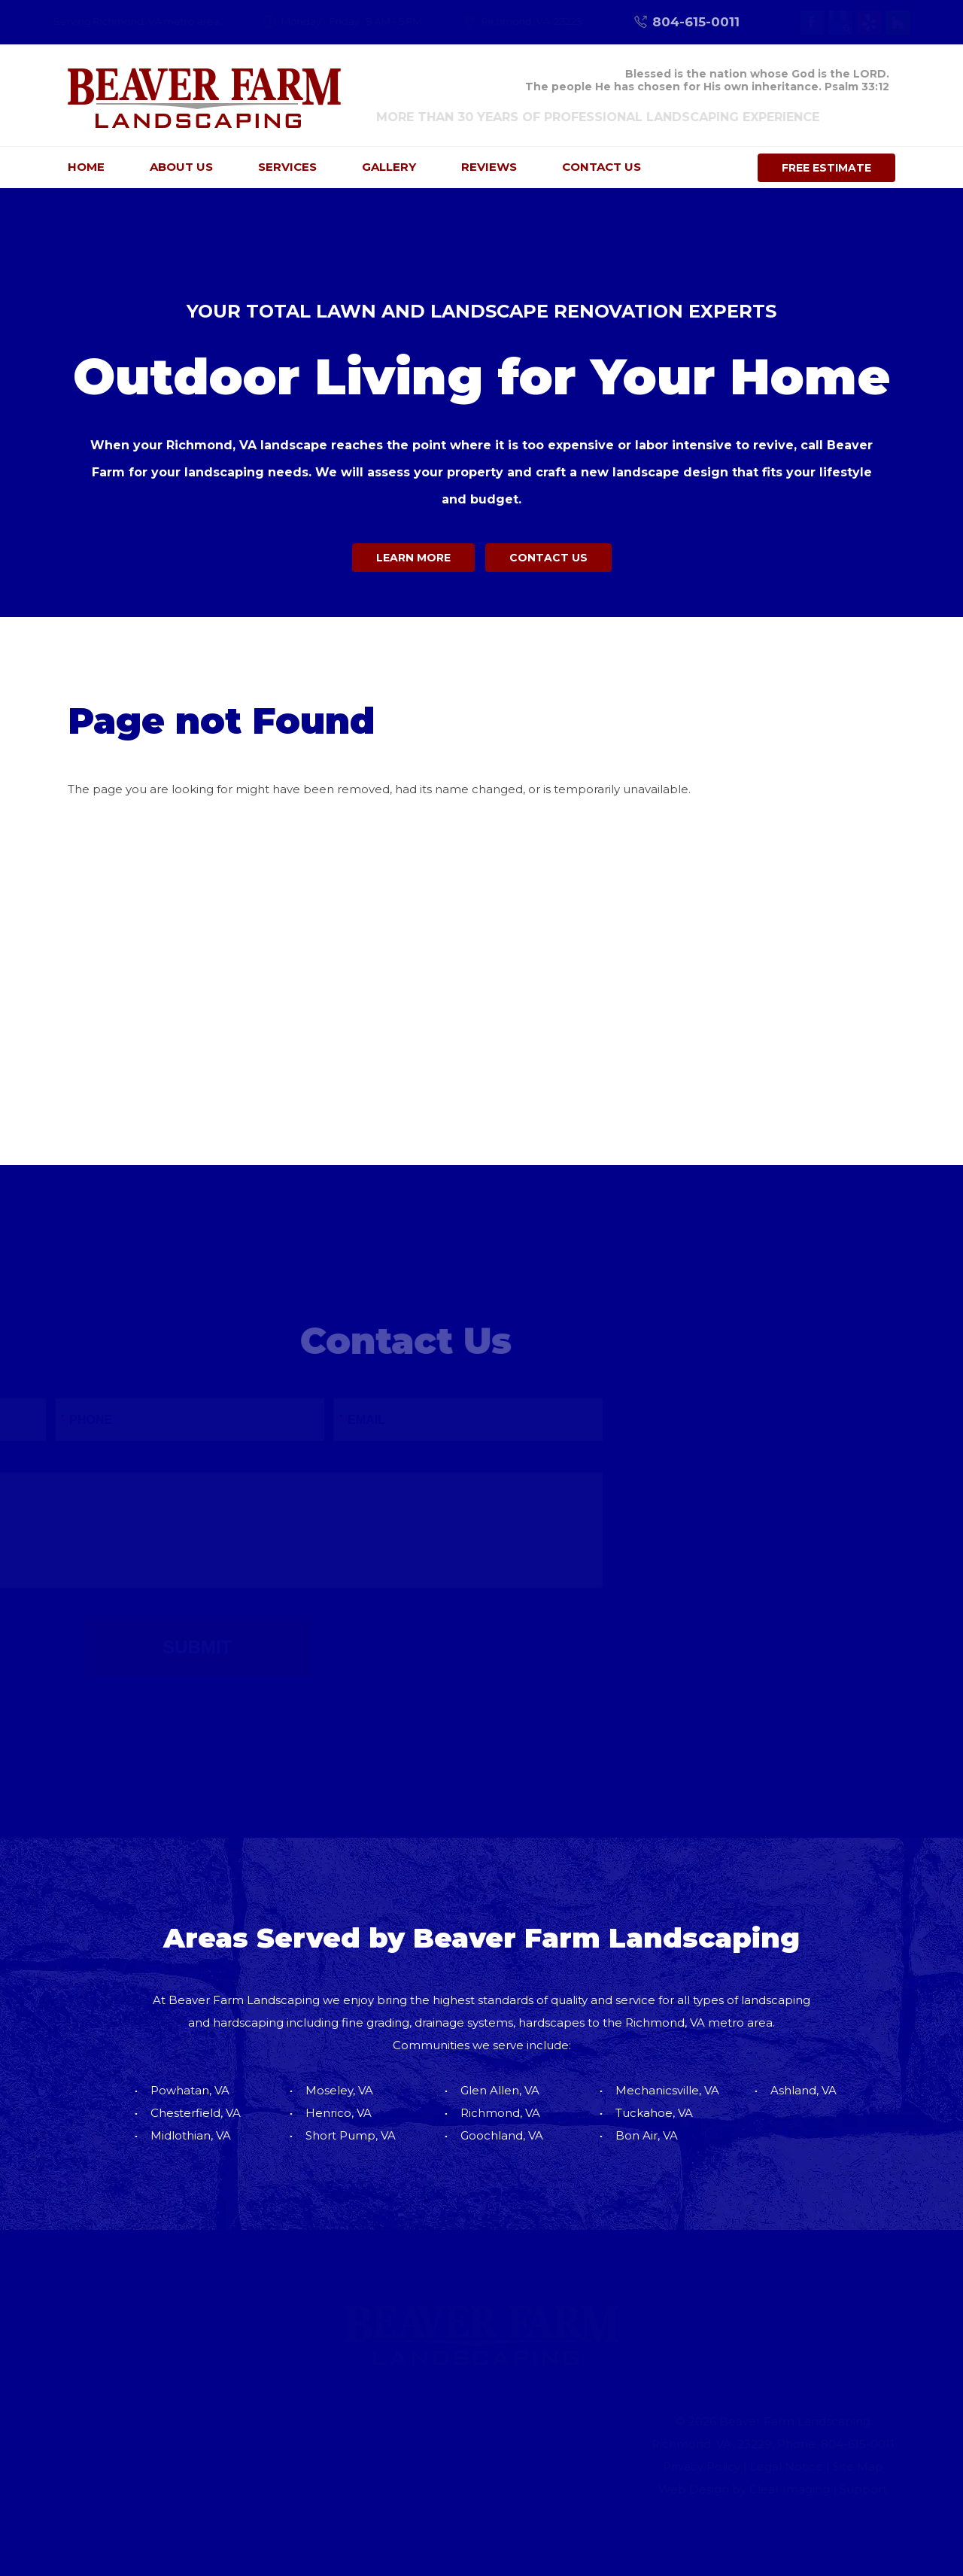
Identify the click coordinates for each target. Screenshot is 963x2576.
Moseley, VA (339, 2090)
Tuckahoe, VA (654, 2113)
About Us (181, 167)
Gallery (389, 167)
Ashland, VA (803, 2090)
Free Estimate (826, 168)
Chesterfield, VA (195, 2113)
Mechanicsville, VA (667, 2090)
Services (287, 167)
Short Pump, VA (350, 2135)
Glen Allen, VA (499, 2090)
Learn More (410, 557)
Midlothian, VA (190, 2135)
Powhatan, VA (189, 2090)
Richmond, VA (500, 2113)
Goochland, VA (501, 2135)
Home (86, 167)
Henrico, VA (338, 2113)
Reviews (489, 167)
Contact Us (601, 167)
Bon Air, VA (646, 2135)
